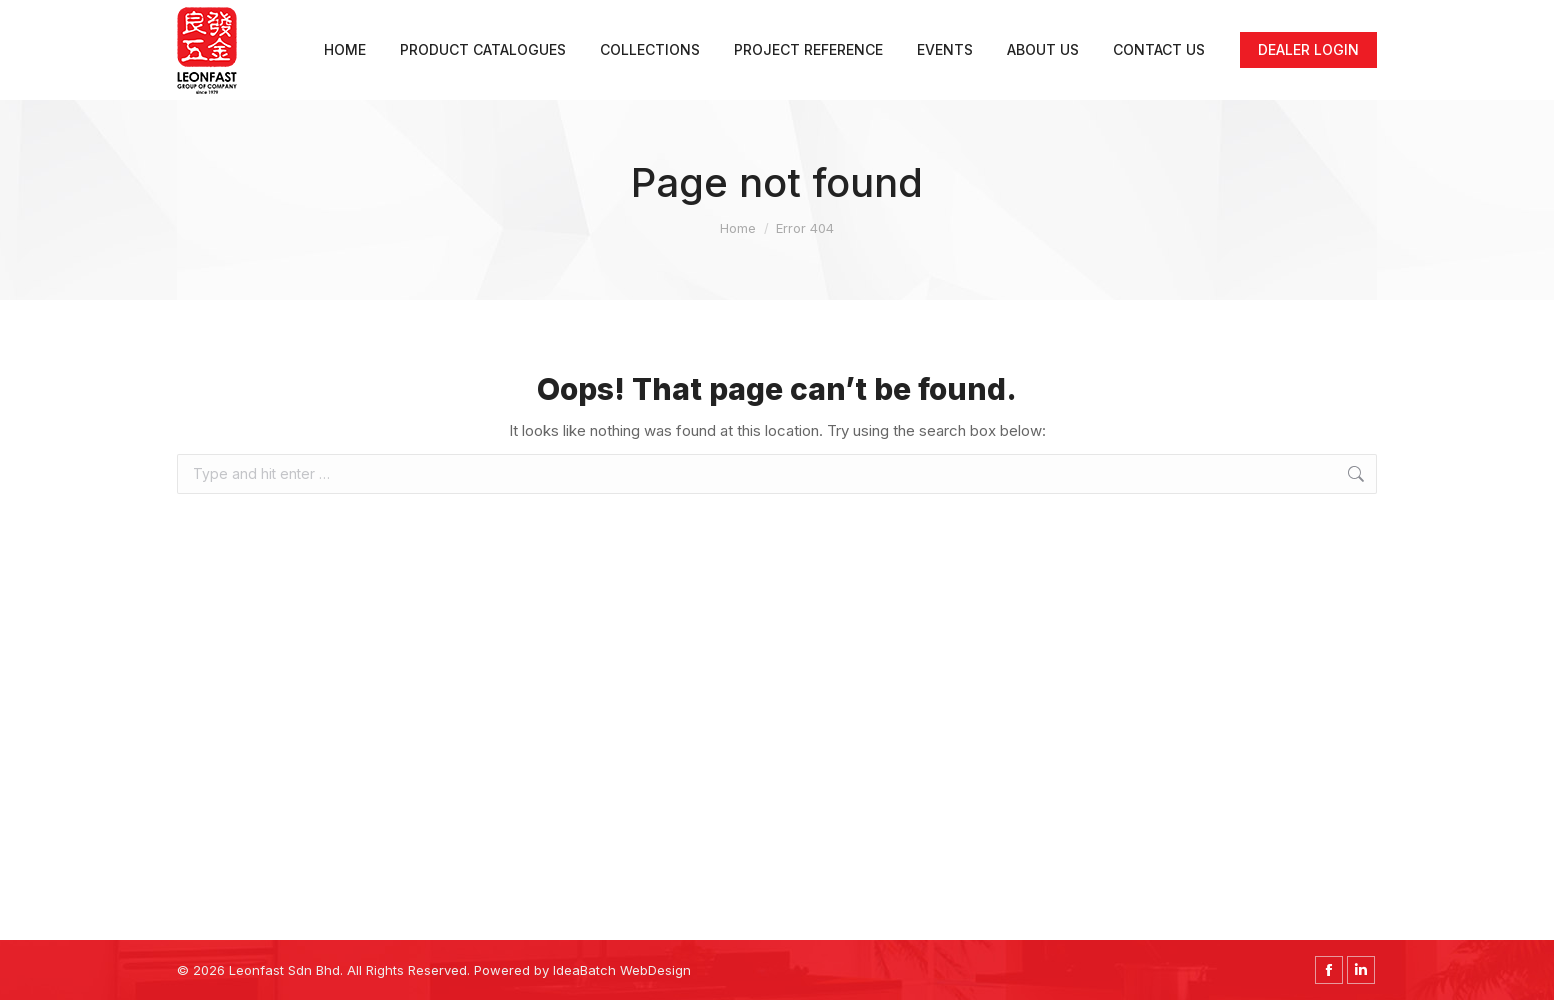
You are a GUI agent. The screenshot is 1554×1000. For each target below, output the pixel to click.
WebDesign (655, 970)
